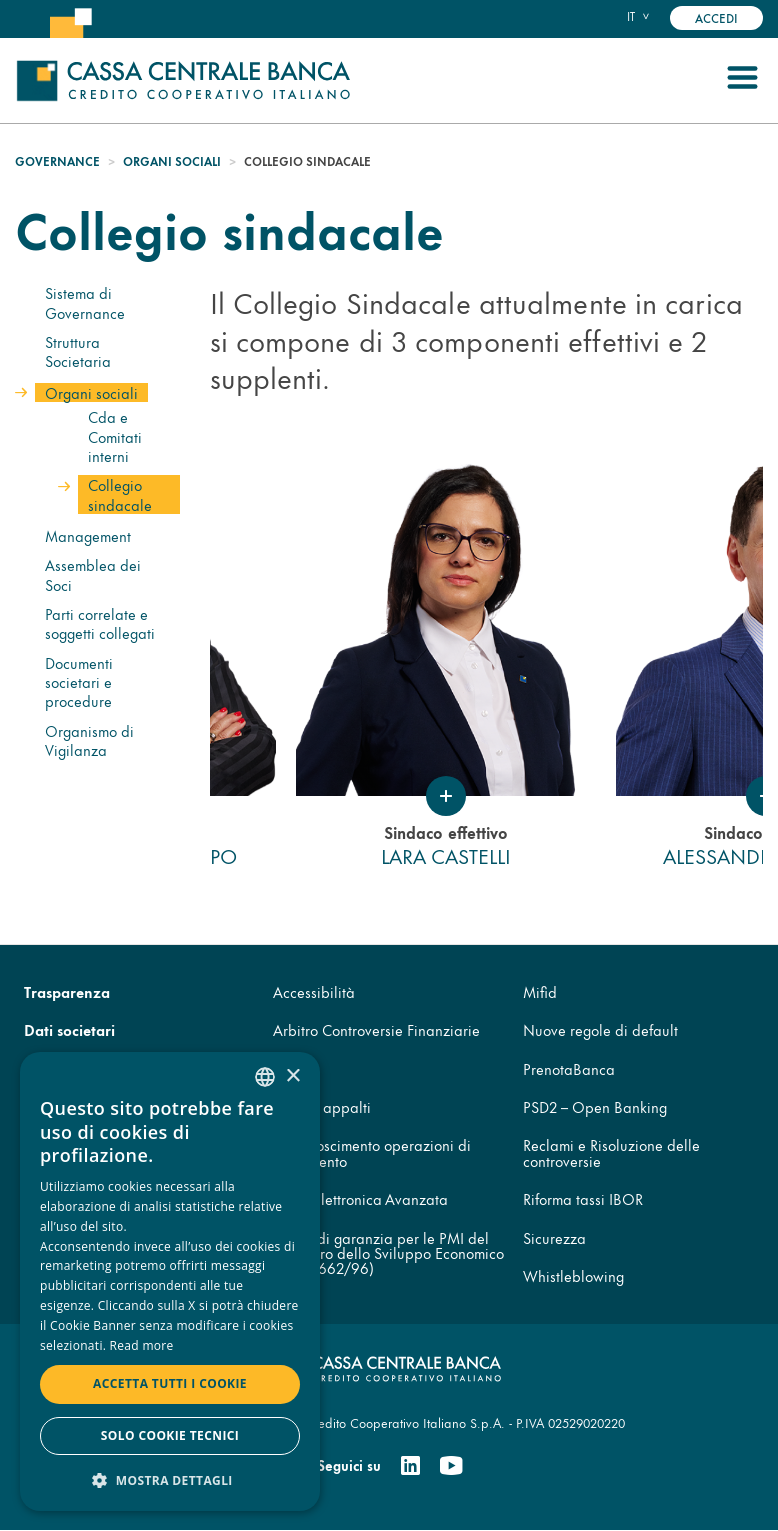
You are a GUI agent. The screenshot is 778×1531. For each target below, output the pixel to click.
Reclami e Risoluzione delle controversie (611, 1152)
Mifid (540, 991)
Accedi (716, 17)
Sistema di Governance (85, 302)
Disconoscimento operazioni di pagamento (372, 1152)
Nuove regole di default (600, 1029)
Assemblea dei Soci (93, 574)
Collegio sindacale (120, 494)
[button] (170, 1479)
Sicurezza (554, 1237)
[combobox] (265, 1077)
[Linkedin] (410, 1466)
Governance (57, 161)
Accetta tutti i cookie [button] (170, 1383)
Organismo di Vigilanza (89, 740)
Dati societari (69, 1029)
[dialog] (170, 1281)
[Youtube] (451, 1466)
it (631, 16)
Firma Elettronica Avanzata (360, 1198)
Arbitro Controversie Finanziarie (376, 1029)
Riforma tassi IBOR (583, 1198)
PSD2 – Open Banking (595, 1106)
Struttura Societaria (78, 351)
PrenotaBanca (569, 1068)
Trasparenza (67, 991)
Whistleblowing (573, 1275)
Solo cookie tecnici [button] (170, 1435)
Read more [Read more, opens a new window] (142, 1345)
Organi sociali (172, 161)
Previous (195, 667)
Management (88, 535)
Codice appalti (322, 1106)
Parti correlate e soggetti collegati (100, 623)
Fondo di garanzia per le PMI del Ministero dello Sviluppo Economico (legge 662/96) (388, 1253)
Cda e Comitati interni (115, 436)
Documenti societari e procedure (79, 682)
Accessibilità (314, 991)
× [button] (292, 1076)
